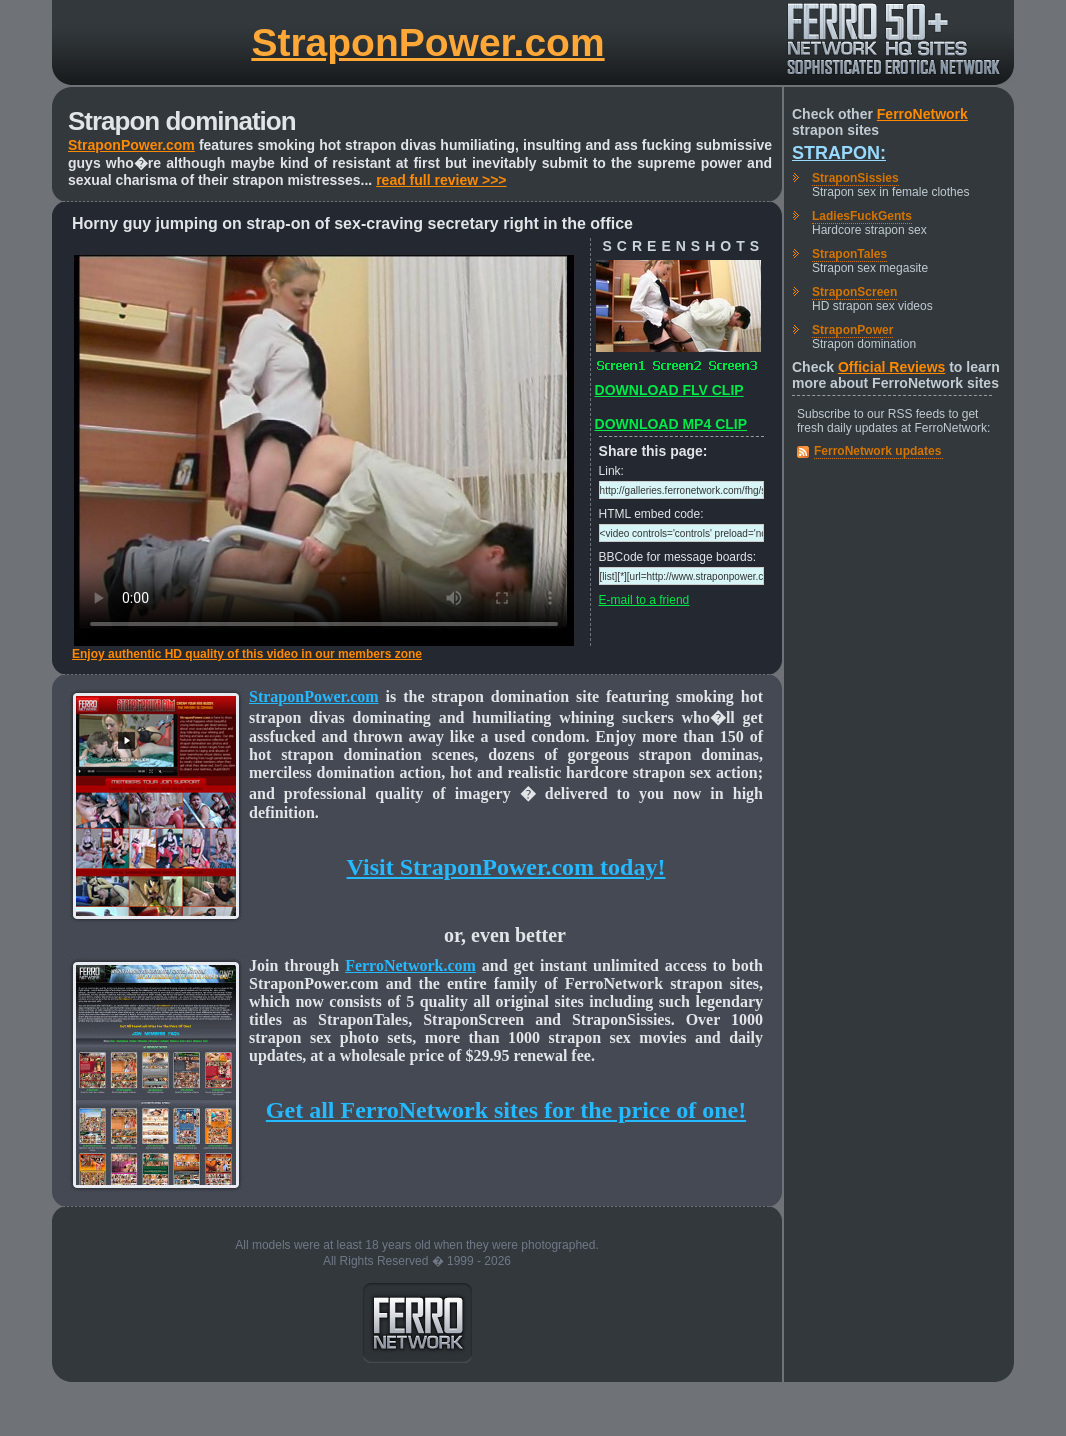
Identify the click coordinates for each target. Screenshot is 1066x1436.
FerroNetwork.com (410, 965)
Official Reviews (891, 367)
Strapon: (839, 153)
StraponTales (849, 254)
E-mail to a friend (644, 600)
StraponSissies (855, 178)
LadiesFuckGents (862, 216)
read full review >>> (441, 180)
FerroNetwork (922, 114)
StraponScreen (854, 292)
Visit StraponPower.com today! (506, 867)
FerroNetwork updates (877, 451)
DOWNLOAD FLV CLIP (669, 390)
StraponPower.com (427, 42)
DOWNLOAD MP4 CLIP (671, 424)
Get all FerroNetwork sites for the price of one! (506, 1110)
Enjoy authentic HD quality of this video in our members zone (247, 654)
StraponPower (852, 330)
